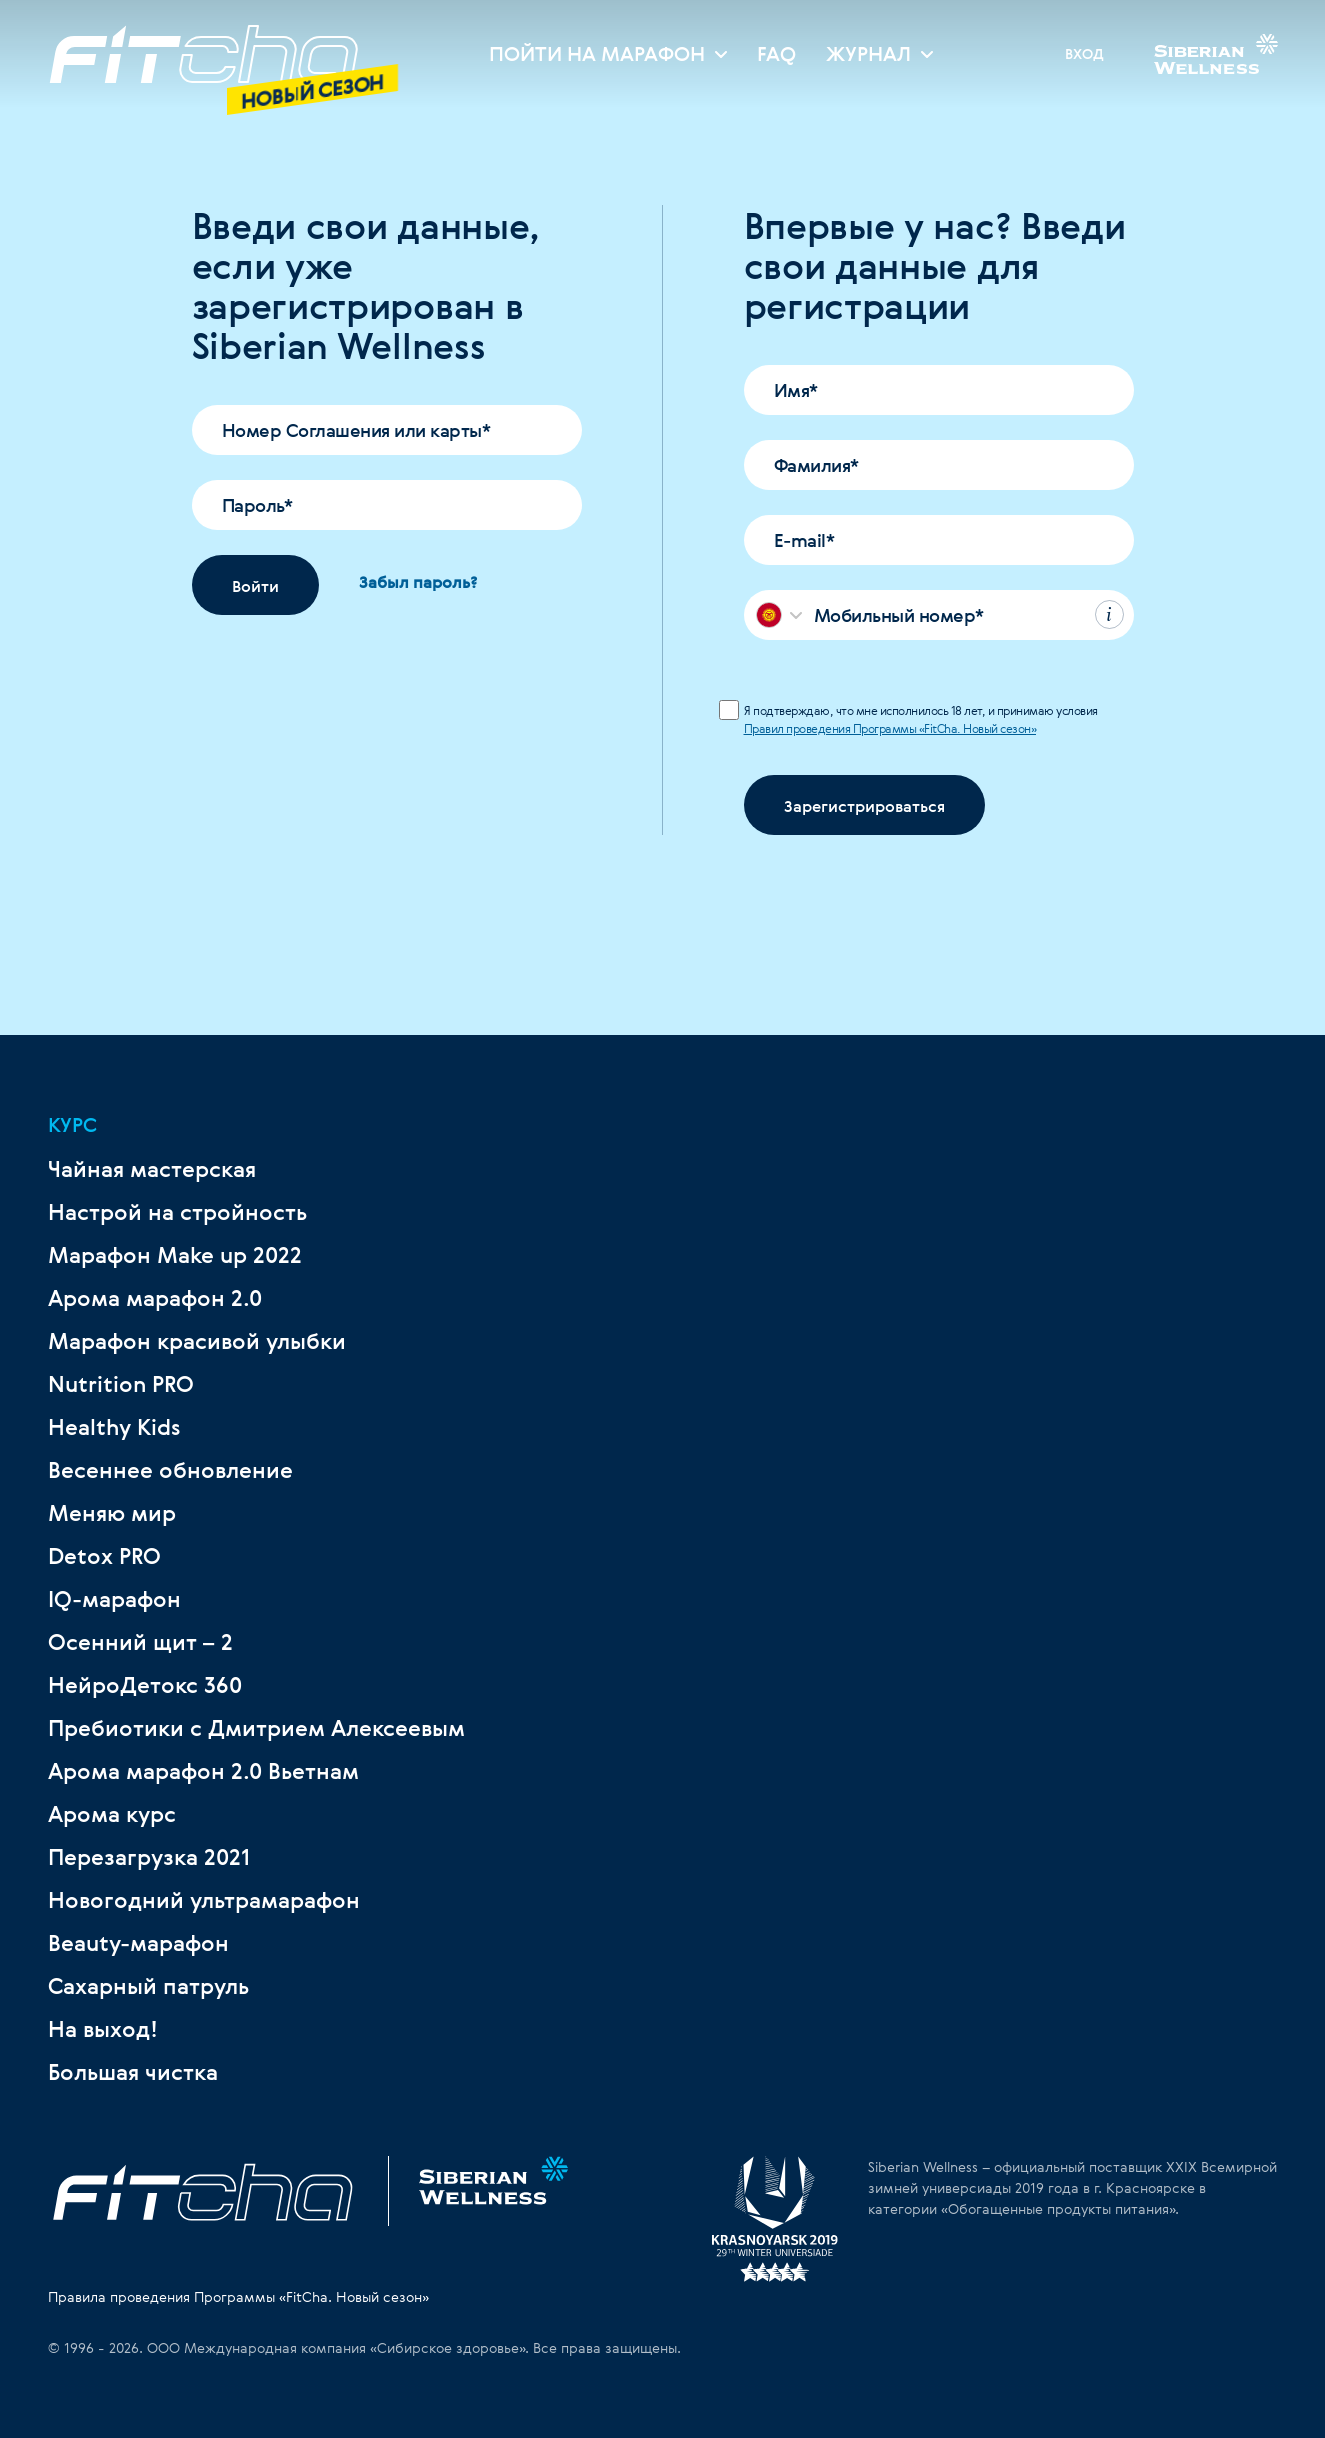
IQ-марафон (114, 1599)
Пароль (257, 505)
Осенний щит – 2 (140, 1642)
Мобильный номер (899, 615)
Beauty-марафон (138, 1943)
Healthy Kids (114, 1427)
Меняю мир (112, 1513)
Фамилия (816, 465)
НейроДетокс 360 (145, 1685)
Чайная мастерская (152, 1169)
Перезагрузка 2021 (149, 1857)
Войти (255, 586)
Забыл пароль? (418, 582)
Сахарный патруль (148, 1986)
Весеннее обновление (170, 1470)
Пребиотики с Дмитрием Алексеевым (256, 1728)
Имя (796, 390)
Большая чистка (133, 2072)
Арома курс (112, 1814)
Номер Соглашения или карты (356, 430)
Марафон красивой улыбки (197, 1341)
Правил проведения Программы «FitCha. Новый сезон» (890, 728)
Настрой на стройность (177, 1212)
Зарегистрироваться (864, 806)
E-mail (804, 540)
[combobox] (779, 615)
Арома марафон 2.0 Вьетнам (203, 1771)
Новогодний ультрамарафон (204, 1900)
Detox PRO (104, 1556)
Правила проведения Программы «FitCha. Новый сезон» (238, 2296)
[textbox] (769, 615)
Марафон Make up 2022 (175, 1255)
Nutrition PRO (121, 1384)
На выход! (103, 2029)
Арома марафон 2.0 (155, 1298)
